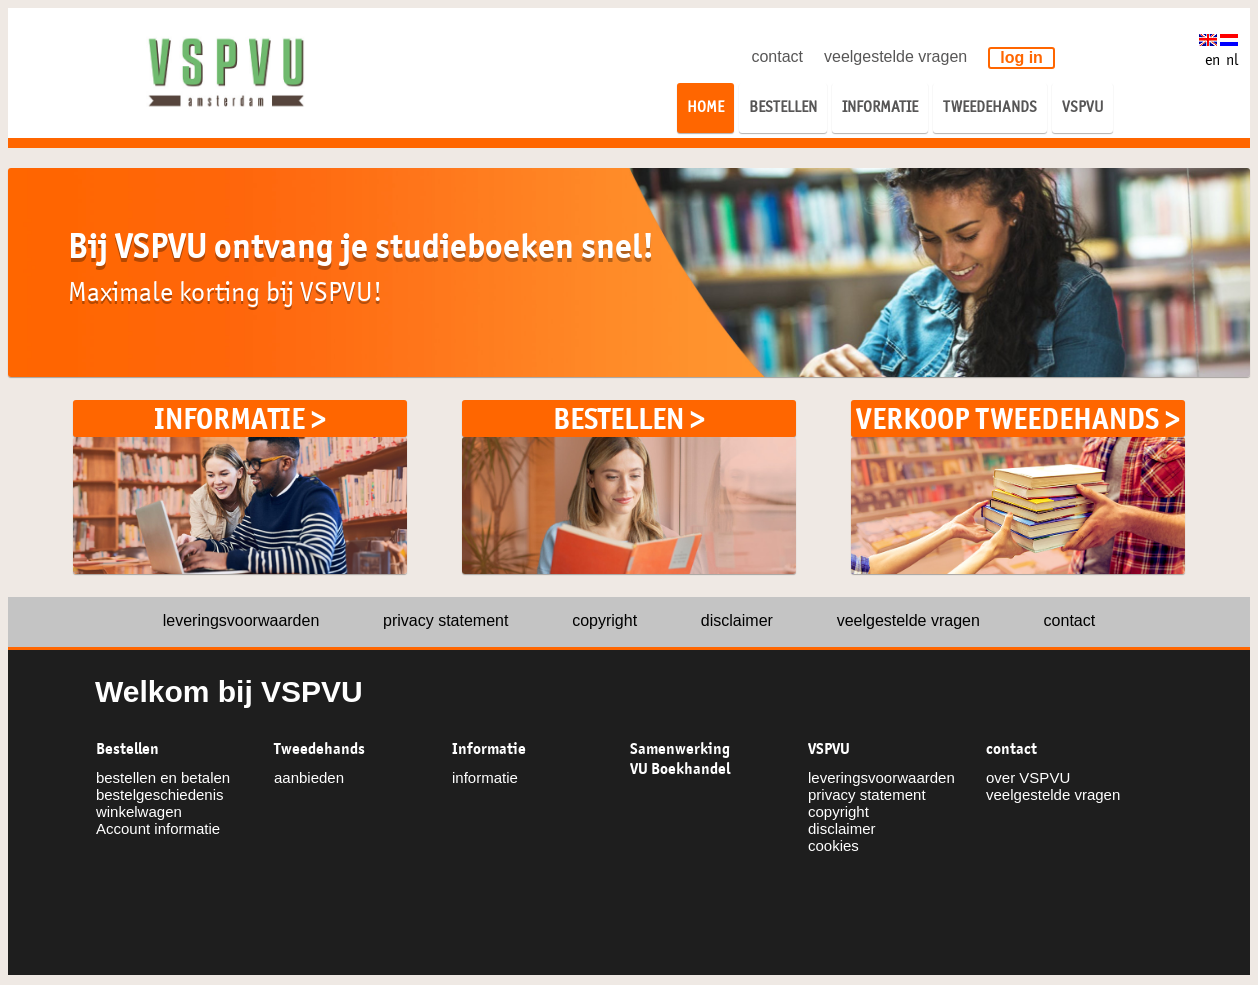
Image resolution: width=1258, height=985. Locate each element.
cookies (833, 845)
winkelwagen (139, 811)
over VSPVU (1028, 777)
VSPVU (829, 749)
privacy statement (445, 620)
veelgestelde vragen (895, 56)
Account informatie (158, 828)
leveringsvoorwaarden (241, 620)
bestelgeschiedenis (160, 794)
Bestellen (127, 749)
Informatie (489, 749)
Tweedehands (319, 749)
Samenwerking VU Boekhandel (680, 759)
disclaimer (737, 620)
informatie (485, 777)
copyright (604, 620)
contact (777, 56)
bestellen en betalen (163, 777)
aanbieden (309, 777)
